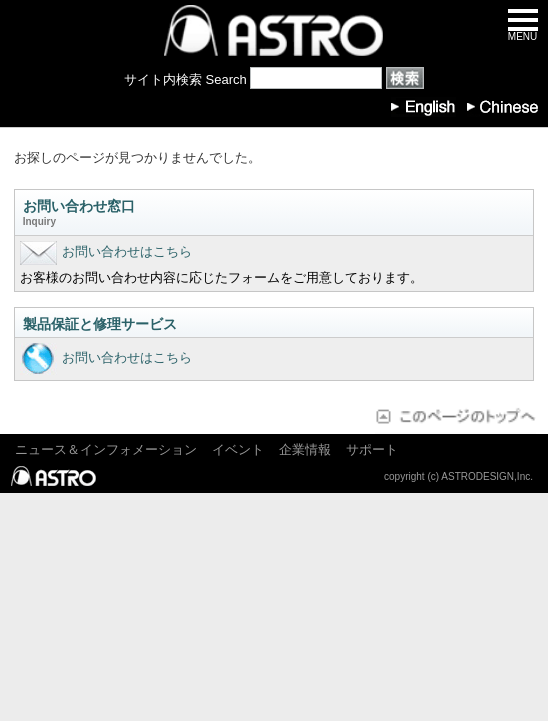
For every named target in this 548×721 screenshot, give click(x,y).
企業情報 (305, 449)
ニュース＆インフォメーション (106, 449)
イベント (238, 449)
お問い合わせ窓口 (274, 214)
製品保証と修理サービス (100, 324)
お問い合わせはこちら (106, 251)
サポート (372, 449)
